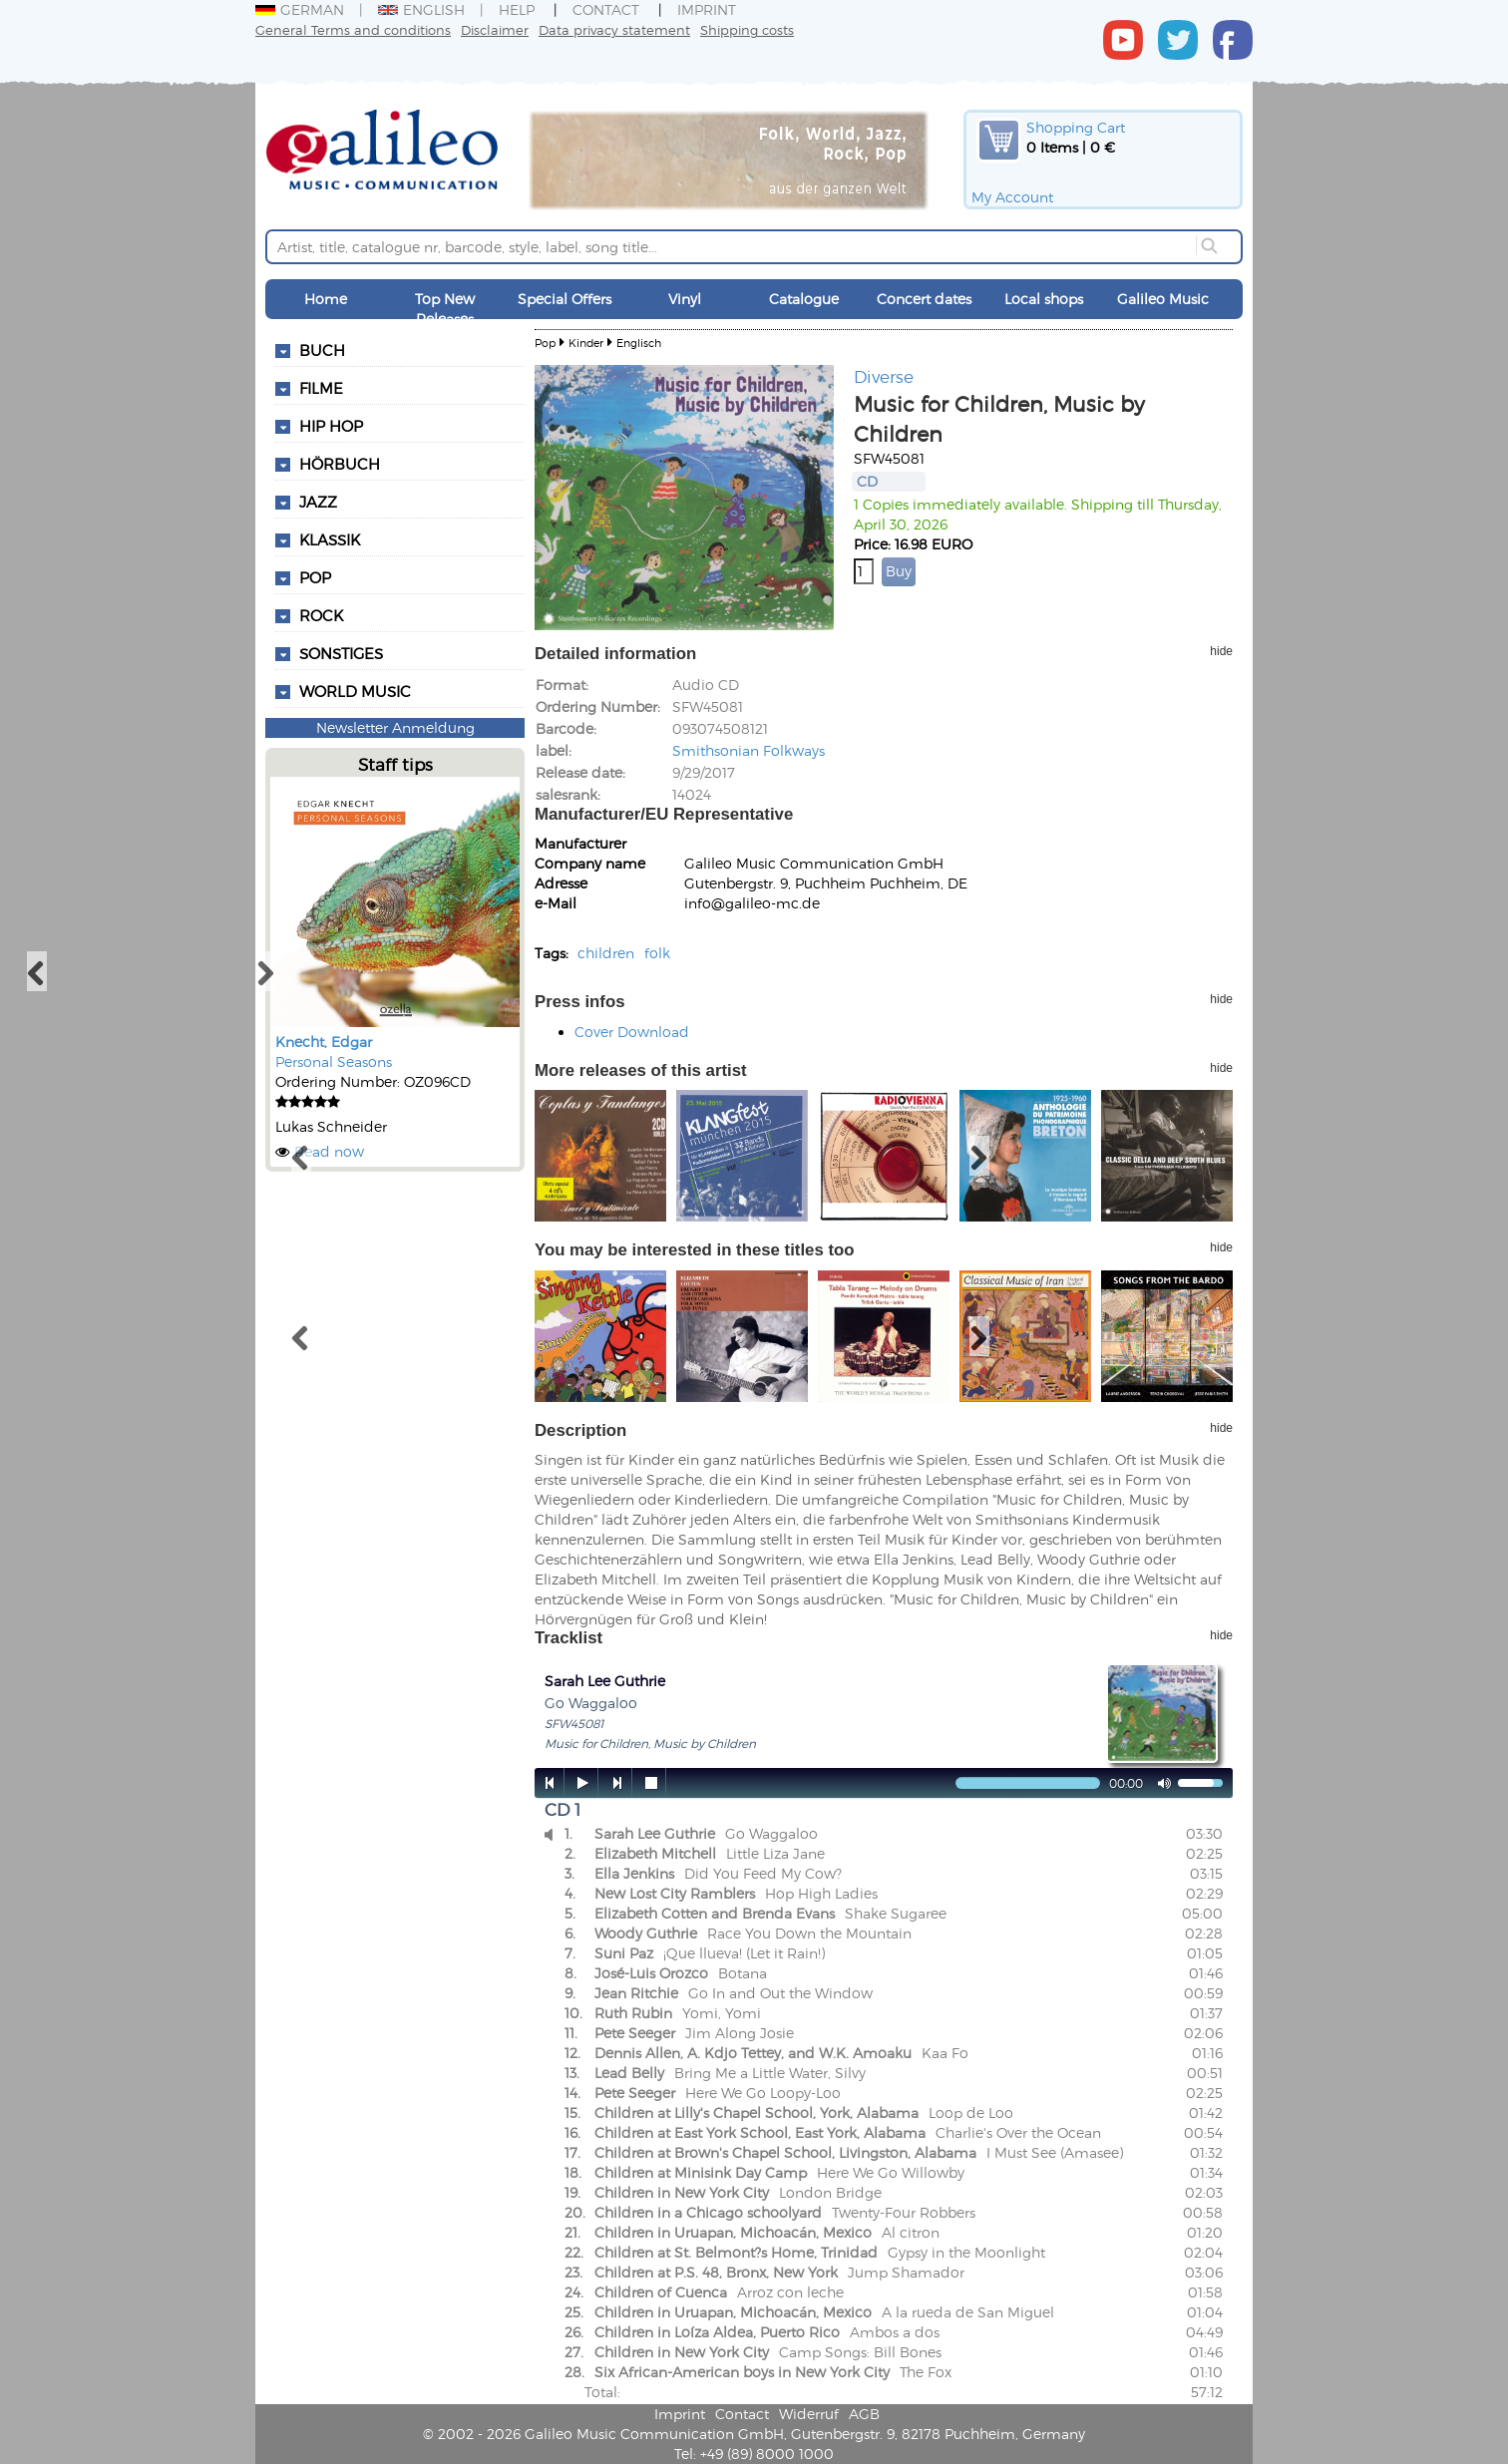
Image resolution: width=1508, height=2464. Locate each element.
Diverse (884, 376)
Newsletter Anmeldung (395, 727)
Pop (545, 342)
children (605, 952)
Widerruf (809, 2413)
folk (657, 952)
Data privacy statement (614, 29)
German (299, 9)
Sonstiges (341, 653)
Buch (322, 350)
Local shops (1043, 298)
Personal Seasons (333, 1061)
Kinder (585, 342)
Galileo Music (1163, 298)
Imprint (706, 9)
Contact (605, 9)
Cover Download (631, 1031)
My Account (1012, 196)
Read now (329, 1151)
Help (517, 9)
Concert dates (924, 298)
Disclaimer (495, 29)
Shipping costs (747, 29)
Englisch (638, 342)
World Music (355, 691)
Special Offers (564, 298)
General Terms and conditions (353, 29)
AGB (864, 2413)
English (421, 9)
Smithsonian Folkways (748, 750)
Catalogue (804, 298)
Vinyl (684, 298)
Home (325, 298)
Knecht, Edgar (323, 1041)
